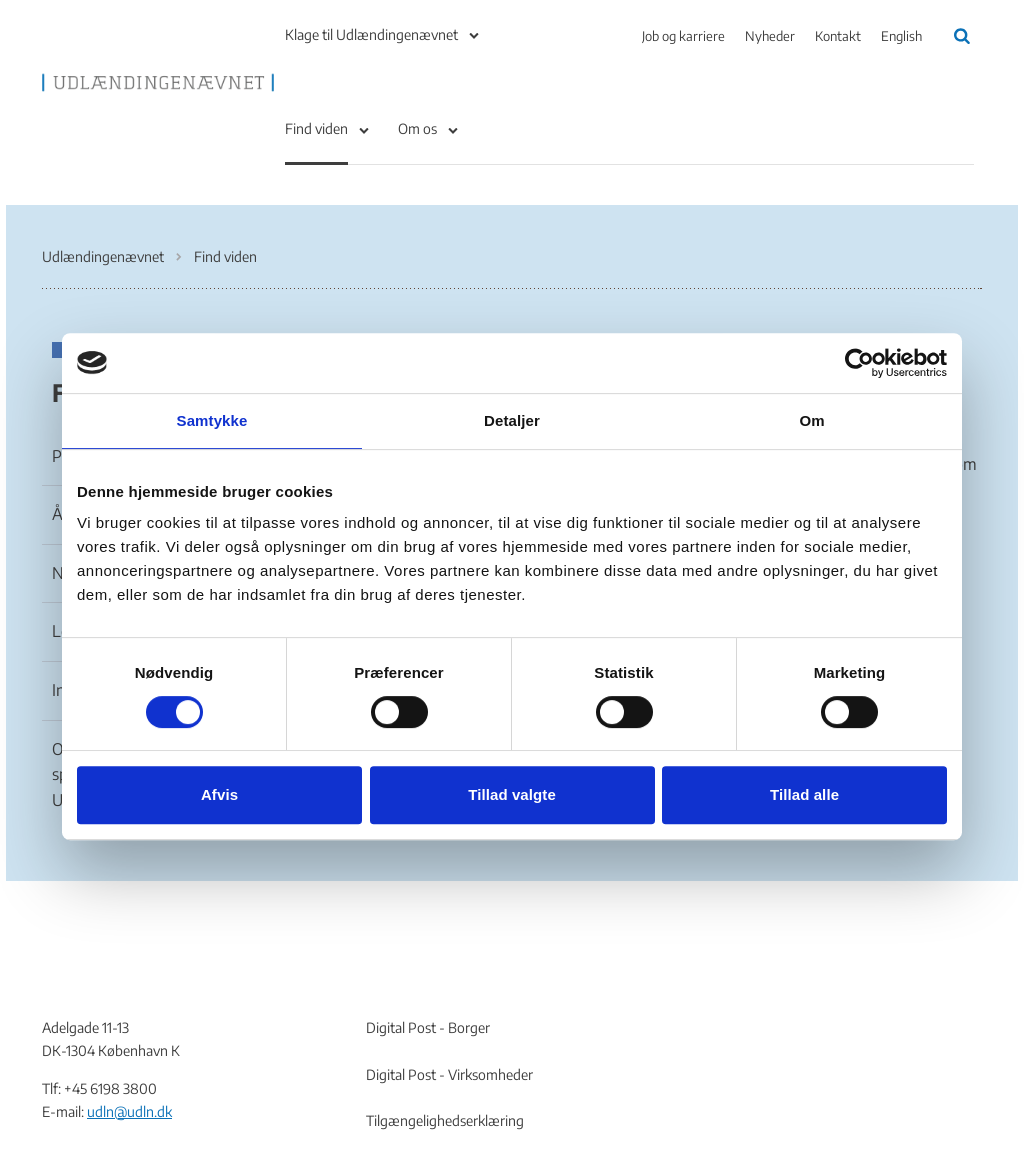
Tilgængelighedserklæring (445, 1120)
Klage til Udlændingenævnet (371, 34)
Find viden (316, 128)
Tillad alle (804, 794)
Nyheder (770, 36)
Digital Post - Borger (428, 1027)
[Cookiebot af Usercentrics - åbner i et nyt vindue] (859, 363)
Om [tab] (811, 420)
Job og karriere (683, 36)
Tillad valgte (512, 794)
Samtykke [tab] (212, 420)
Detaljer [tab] (512, 420)
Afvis (219, 794)
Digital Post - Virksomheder (449, 1074)
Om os (417, 128)
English (901, 36)
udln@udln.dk (129, 1111)
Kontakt (838, 36)
